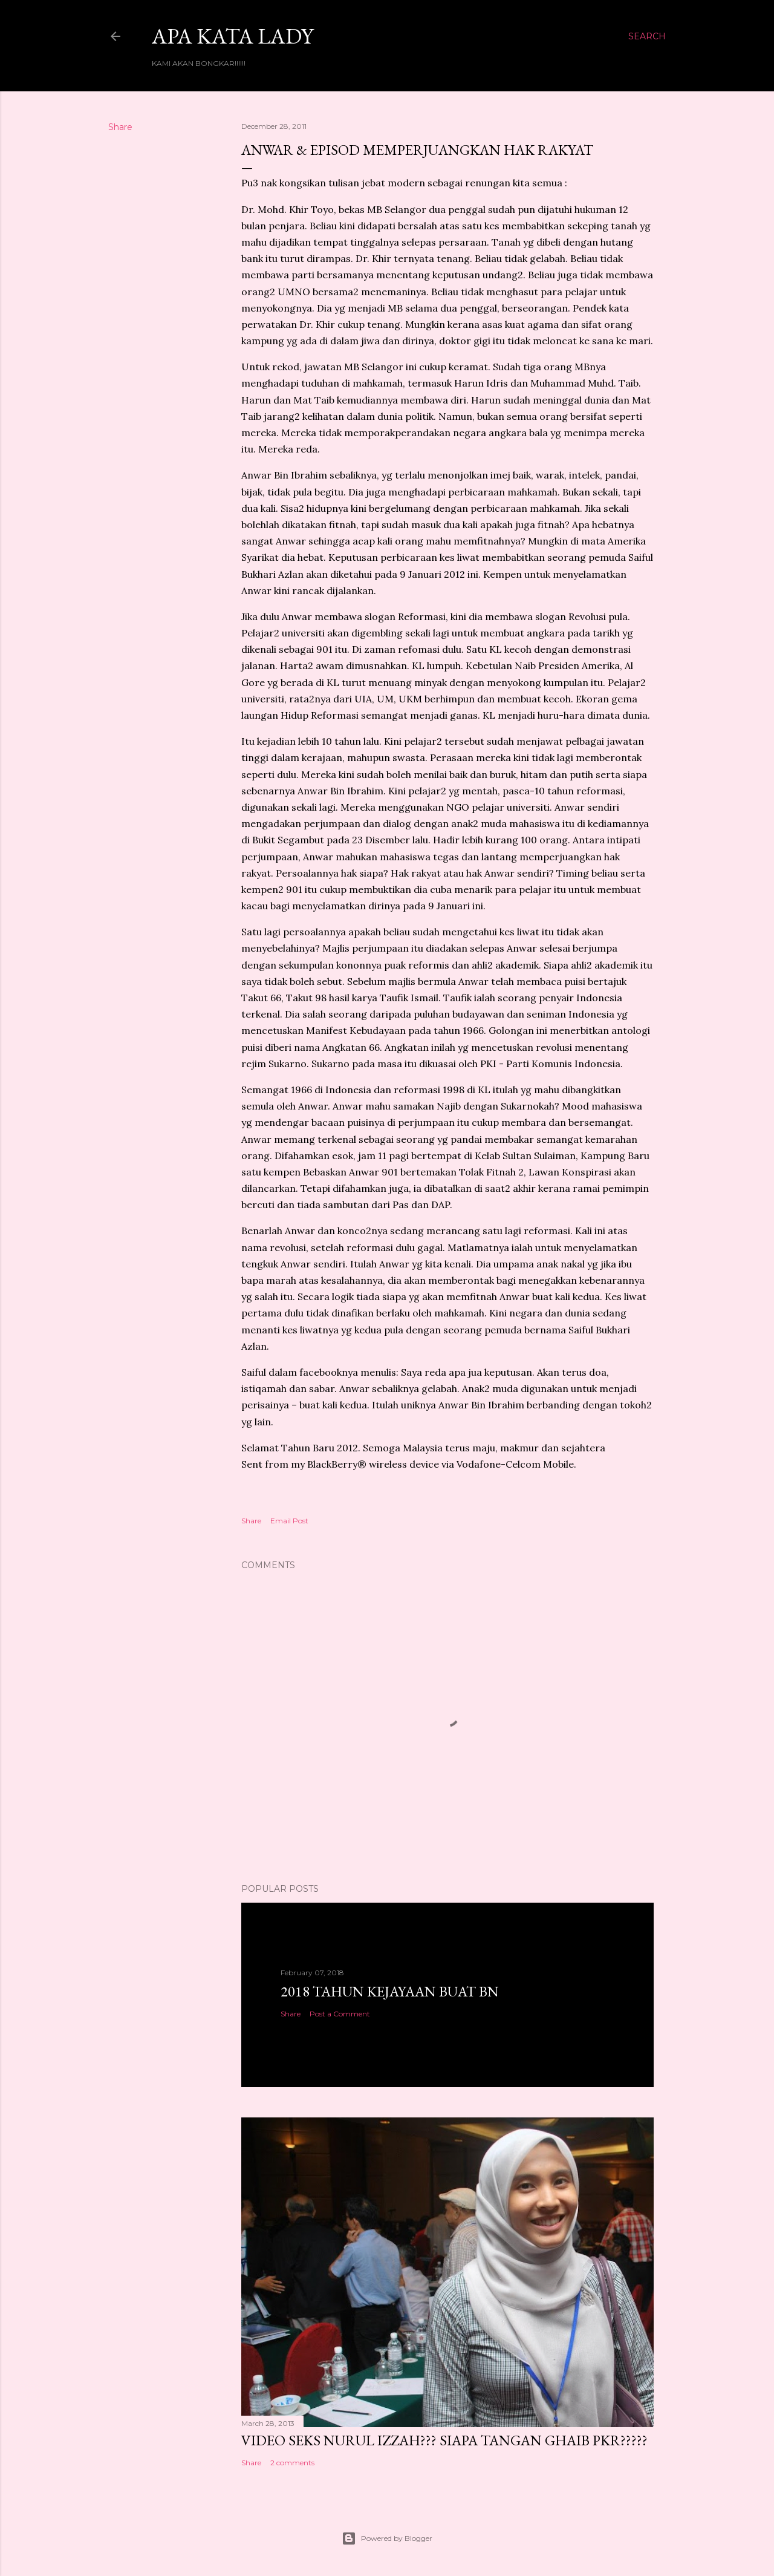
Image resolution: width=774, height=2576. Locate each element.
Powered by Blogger (387, 2538)
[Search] (647, 36)
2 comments (292, 2462)
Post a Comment (340, 2013)
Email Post (289, 1520)
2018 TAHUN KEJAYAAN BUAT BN (390, 1991)
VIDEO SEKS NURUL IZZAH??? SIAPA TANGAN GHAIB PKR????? (444, 2440)
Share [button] (120, 127)
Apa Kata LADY (232, 36)
